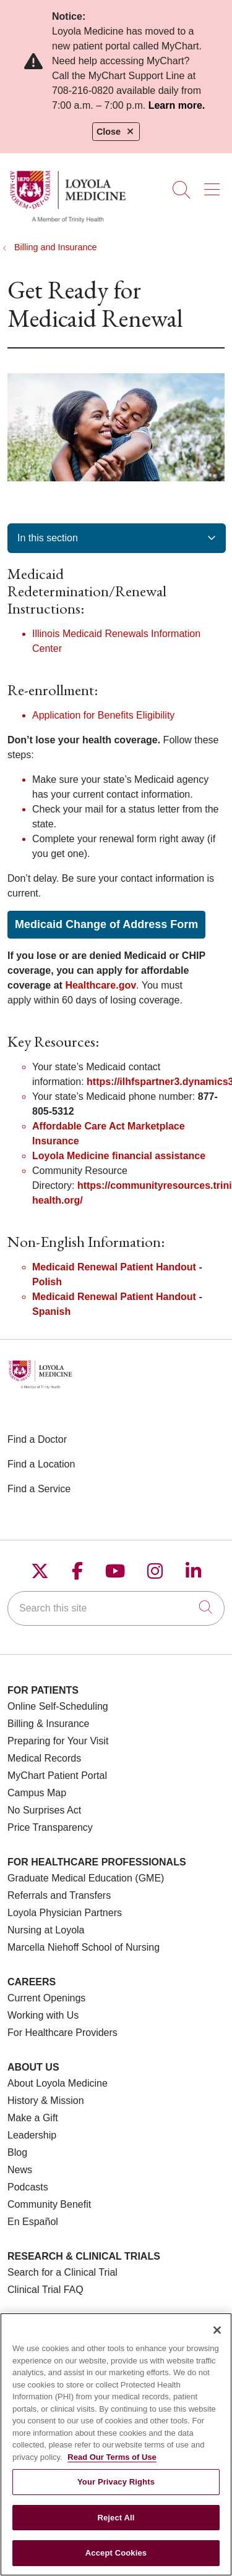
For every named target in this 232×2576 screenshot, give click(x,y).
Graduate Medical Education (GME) (85, 1878)
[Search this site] (116, 1608)
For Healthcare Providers (62, 2032)
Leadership (31, 2135)
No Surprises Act (44, 1810)
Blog (17, 2152)
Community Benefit (49, 2204)
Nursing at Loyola (46, 1930)
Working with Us (43, 2015)
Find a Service (39, 1489)
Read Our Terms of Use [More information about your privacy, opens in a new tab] (112, 2465)
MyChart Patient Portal (57, 1775)
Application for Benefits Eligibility (103, 715)
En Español (32, 2221)
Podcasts (27, 2187)
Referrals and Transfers (59, 1895)
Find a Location (41, 1464)
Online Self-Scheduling (57, 1706)
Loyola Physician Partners (64, 1912)
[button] (214, 185)
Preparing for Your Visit (57, 1741)
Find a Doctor (37, 1439)
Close (116, 132)
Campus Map (36, 1793)
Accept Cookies (116, 2562)
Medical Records (44, 1758)
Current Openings (46, 1998)
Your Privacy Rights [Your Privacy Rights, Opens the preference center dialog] (116, 2490)
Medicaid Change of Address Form (106, 924)
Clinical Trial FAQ (45, 2289)
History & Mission (45, 2100)
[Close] (217, 2338)
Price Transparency (50, 1827)
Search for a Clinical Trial (62, 2272)
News (19, 2169)
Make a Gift (32, 2118)
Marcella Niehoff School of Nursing (83, 1947)
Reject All (115, 2526)
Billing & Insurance (48, 1723)
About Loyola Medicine (57, 2083)
